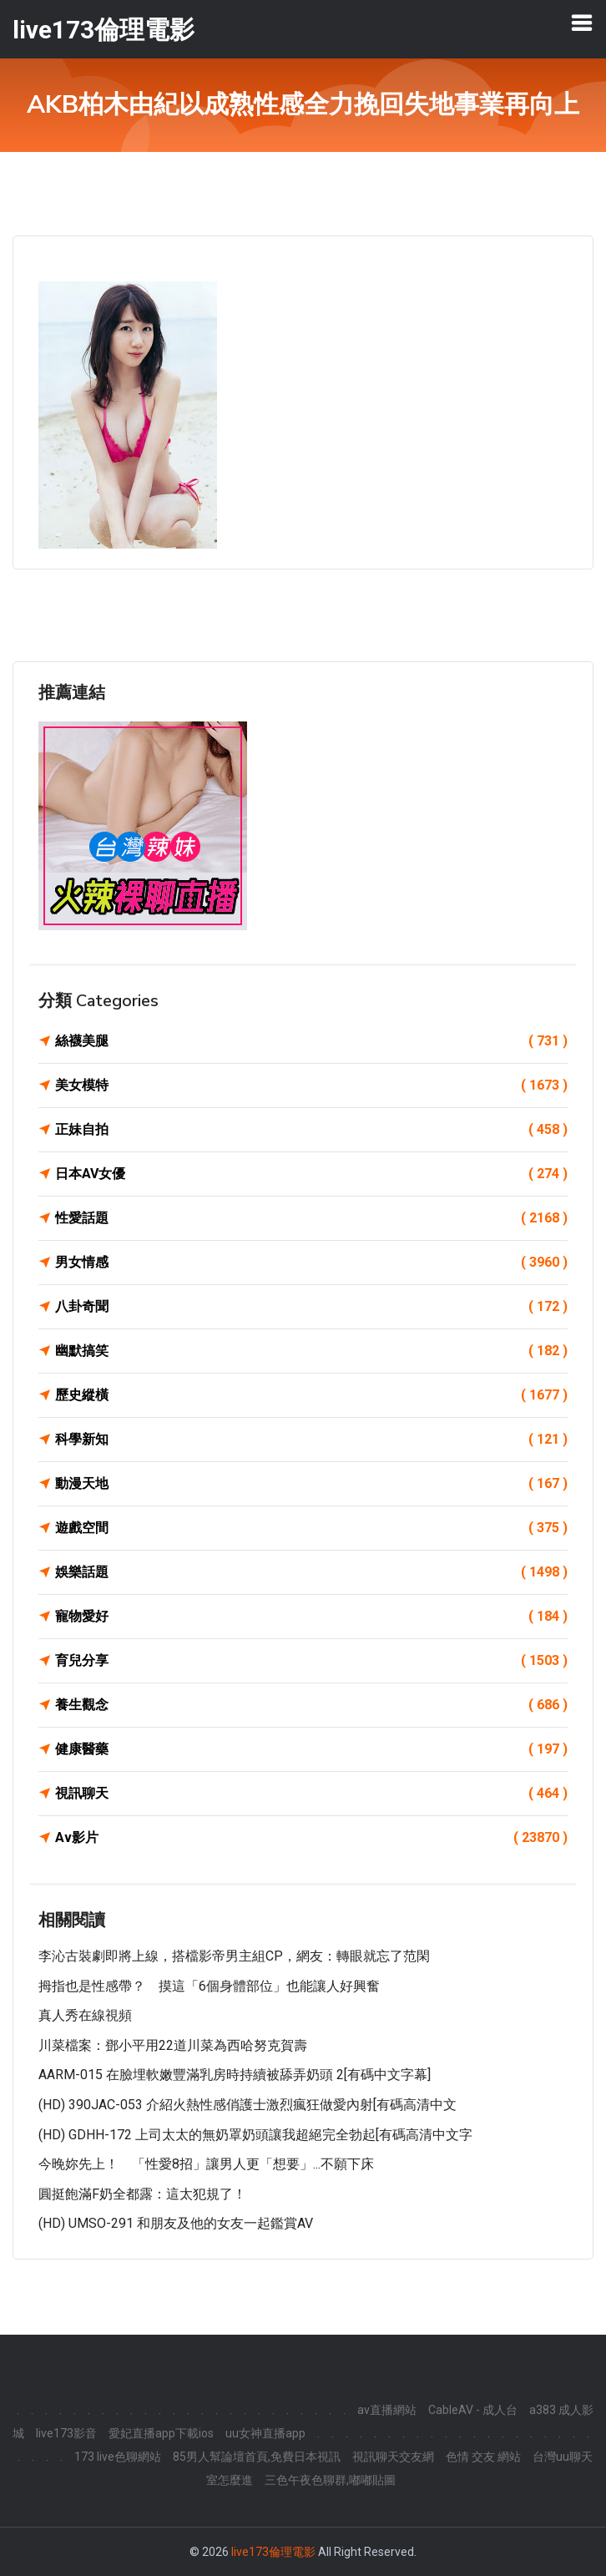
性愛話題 (311, 1218)
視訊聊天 (311, 1793)
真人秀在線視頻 (85, 2015)
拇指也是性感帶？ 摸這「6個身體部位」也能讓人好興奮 (209, 1986)
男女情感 (311, 1262)
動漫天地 (311, 1483)
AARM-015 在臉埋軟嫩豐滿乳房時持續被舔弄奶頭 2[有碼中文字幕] (234, 2075)
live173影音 (66, 2433)
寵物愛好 (311, 1616)
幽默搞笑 (311, 1351)
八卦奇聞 (311, 1306)
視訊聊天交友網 (393, 2456)
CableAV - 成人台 (473, 2410)
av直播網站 (387, 2410)
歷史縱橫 (311, 1395)
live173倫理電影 (273, 2551)
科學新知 (311, 1439)
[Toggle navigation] (581, 22)
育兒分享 (311, 1661)
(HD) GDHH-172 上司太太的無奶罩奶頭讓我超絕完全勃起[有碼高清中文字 (255, 2135)
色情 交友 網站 (483, 2456)
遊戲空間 (311, 1528)
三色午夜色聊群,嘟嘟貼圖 (330, 2480)
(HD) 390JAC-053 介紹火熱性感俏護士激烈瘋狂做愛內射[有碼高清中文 (247, 2105)
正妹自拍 (311, 1129)
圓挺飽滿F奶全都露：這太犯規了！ (142, 2194)
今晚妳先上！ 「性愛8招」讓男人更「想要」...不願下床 (206, 2164)
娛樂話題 (311, 1572)
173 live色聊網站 (117, 2456)
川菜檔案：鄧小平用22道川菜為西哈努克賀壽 (172, 2045)
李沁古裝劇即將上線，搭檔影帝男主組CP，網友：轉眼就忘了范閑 (234, 1956)
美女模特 (311, 1085)
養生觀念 (311, 1705)
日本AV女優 (311, 1174)
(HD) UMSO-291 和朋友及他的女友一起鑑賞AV (175, 2223)
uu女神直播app (265, 2433)
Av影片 (311, 1838)
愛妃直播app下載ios (161, 2433)
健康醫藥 (311, 1749)
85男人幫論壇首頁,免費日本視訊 (257, 2456)
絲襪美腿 (311, 1041)
